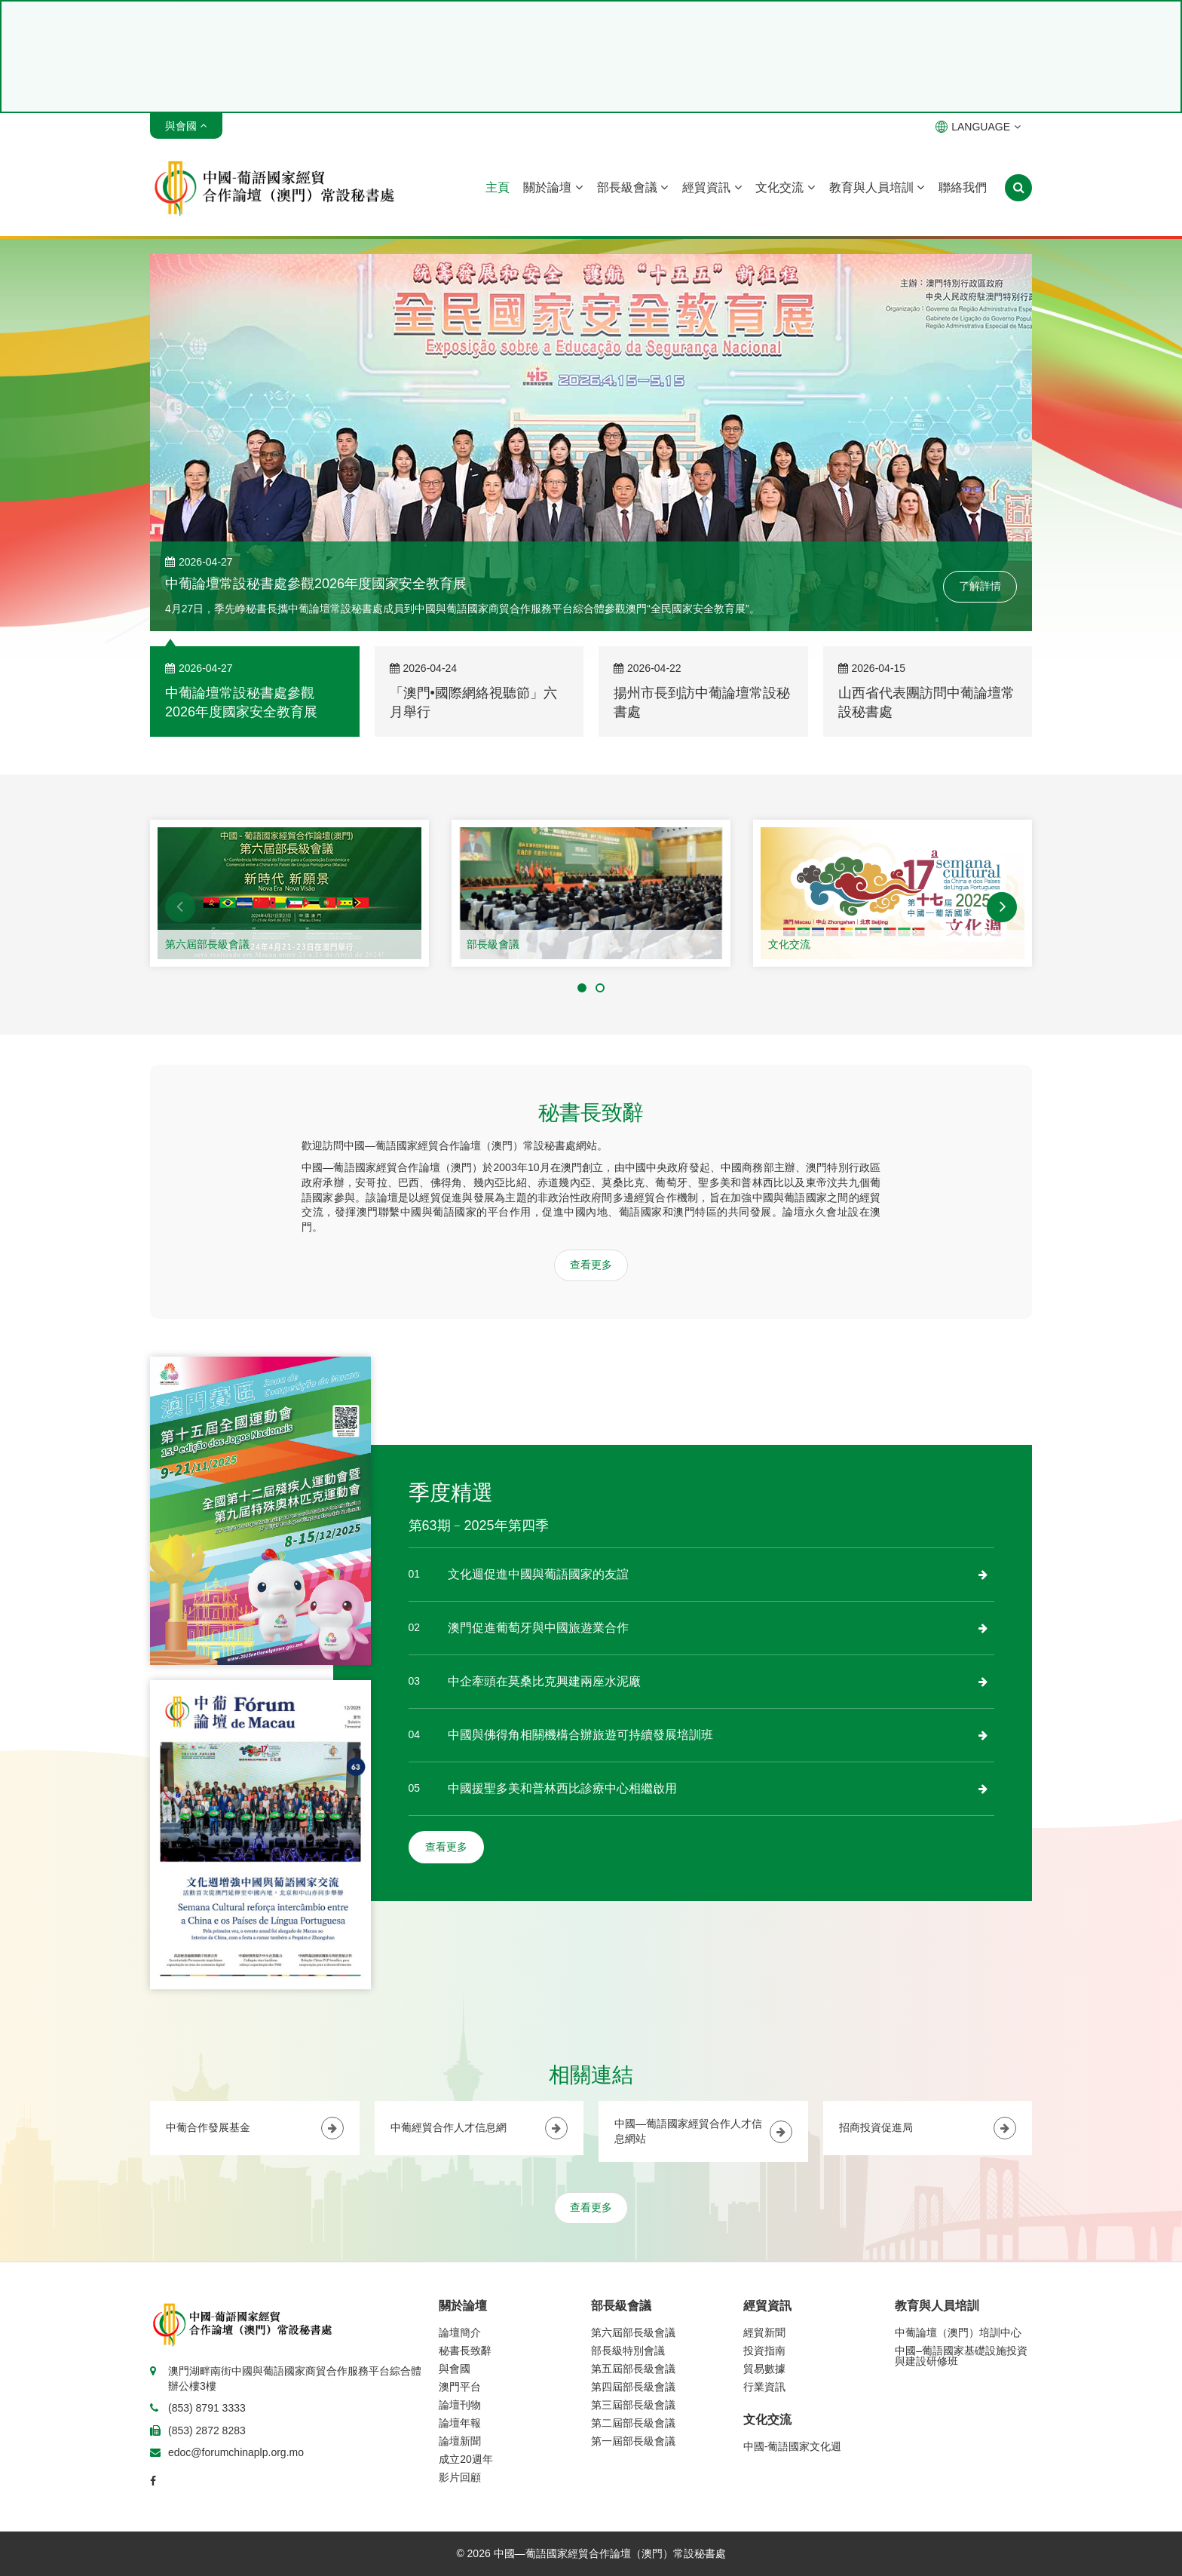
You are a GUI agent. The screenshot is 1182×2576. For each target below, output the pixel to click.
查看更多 (591, 1265)
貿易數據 (764, 2369)
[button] (180, 907)
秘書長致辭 (465, 2350)
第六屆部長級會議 (207, 944)
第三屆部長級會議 (633, 2405)
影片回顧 (460, 2477)
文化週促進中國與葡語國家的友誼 (538, 1574)
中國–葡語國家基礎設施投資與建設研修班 (961, 2355)
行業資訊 (764, 2387)
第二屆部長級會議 (633, 2423)
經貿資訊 (711, 187)
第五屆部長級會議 (633, 2369)
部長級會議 (632, 187)
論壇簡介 (460, 2332)
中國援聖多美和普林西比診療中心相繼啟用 (562, 1788)
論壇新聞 (460, 2441)
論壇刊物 (460, 2405)
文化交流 (784, 187)
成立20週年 (466, 2459)
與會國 (454, 2369)
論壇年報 (460, 2423)
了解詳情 (980, 586)
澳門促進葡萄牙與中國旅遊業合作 (538, 1627)
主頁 (497, 187)
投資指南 (764, 2350)
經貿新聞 (764, 2332)
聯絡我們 (963, 187)
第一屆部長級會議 (633, 2441)
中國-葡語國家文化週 (792, 2446)
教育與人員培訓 (876, 187)
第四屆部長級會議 (633, 2387)
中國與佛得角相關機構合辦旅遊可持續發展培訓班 (580, 1734)
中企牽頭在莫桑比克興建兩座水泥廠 (544, 1681)
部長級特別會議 (628, 2350)
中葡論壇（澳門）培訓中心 (958, 2332)
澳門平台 (460, 2387)
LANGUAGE (978, 127)
